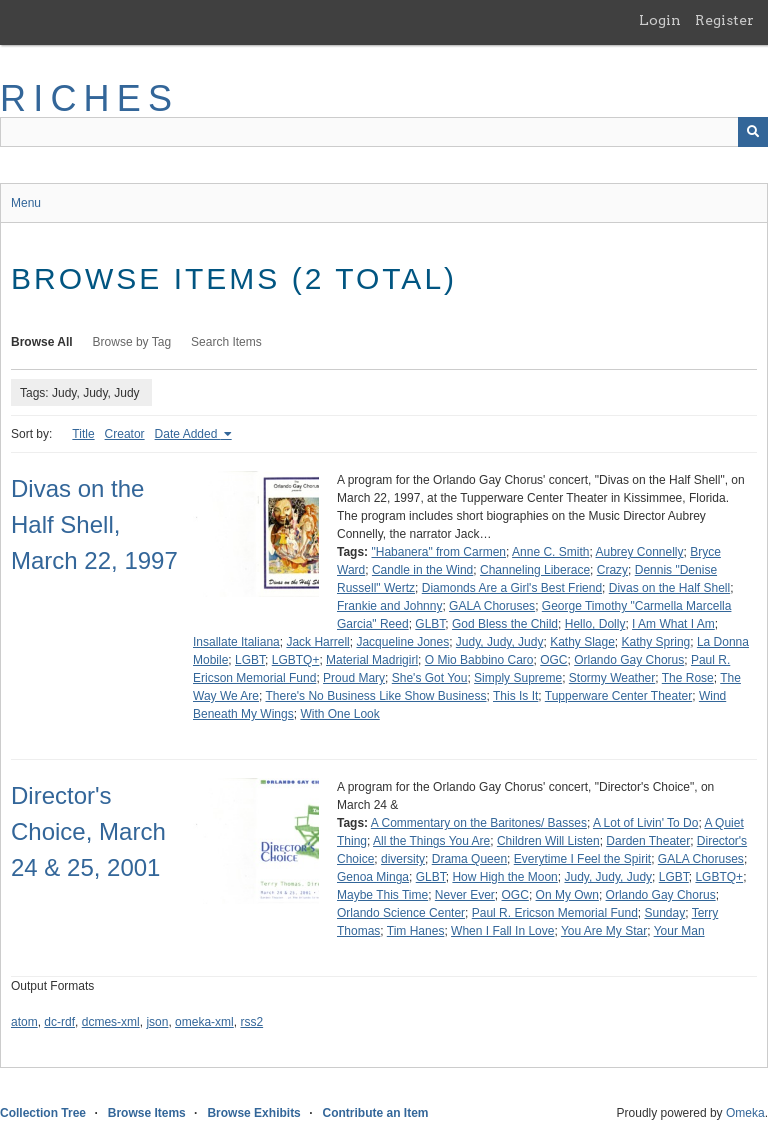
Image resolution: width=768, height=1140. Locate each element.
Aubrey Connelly (639, 552)
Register (724, 20)
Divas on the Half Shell (669, 588)
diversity (403, 859)
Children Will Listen (548, 841)
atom (24, 1022)
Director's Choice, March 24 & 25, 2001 (88, 831)
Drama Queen (469, 859)
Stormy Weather (612, 678)
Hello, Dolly (595, 624)
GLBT (430, 624)
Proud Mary (354, 678)
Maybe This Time (382, 895)
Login (660, 20)
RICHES (89, 98)
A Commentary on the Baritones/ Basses (479, 823)
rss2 (251, 1022)
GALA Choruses (492, 606)
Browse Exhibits (253, 1113)
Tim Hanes (416, 931)
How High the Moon (504, 877)
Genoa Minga (373, 877)
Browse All (42, 342)
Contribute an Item (375, 1113)
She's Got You (430, 678)
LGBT (250, 660)
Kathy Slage (582, 642)
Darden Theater (648, 841)
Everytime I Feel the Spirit (582, 859)
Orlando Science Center (401, 913)
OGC (553, 660)
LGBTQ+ (296, 660)
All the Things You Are (431, 841)
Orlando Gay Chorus (629, 660)
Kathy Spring (656, 642)
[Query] (384, 132)
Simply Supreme (518, 678)
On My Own (567, 895)
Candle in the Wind (422, 570)
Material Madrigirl (372, 660)
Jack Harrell (317, 642)
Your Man (679, 931)
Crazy (612, 570)
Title (83, 434)
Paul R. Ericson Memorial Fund (555, 913)
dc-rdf (59, 1022)
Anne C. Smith (550, 552)
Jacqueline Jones (402, 642)
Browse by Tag (132, 342)
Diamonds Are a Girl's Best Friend (512, 588)
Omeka (745, 1113)
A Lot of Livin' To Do (645, 823)
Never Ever (465, 895)
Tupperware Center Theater (618, 696)
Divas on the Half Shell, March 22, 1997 (94, 524)
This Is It (515, 696)
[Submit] (753, 132)
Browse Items (147, 1113)
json (157, 1022)
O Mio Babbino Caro (479, 660)
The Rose (688, 678)
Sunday (664, 913)
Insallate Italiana (236, 642)
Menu (26, 203)
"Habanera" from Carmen (438, 552)
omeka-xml (204, 1022)
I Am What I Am (673, 624)
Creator (125, 434)
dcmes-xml (111, 1022)
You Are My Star (604, 931)
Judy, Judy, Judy (500, 642)
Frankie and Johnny (389, 606)
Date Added (188, 434)
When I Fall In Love (502, 931)
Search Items (226, 342)
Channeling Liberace (535, 570)
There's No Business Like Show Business (375, 696)
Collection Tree (43, 1113)
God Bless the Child (505, 624)
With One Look (339, 714)
